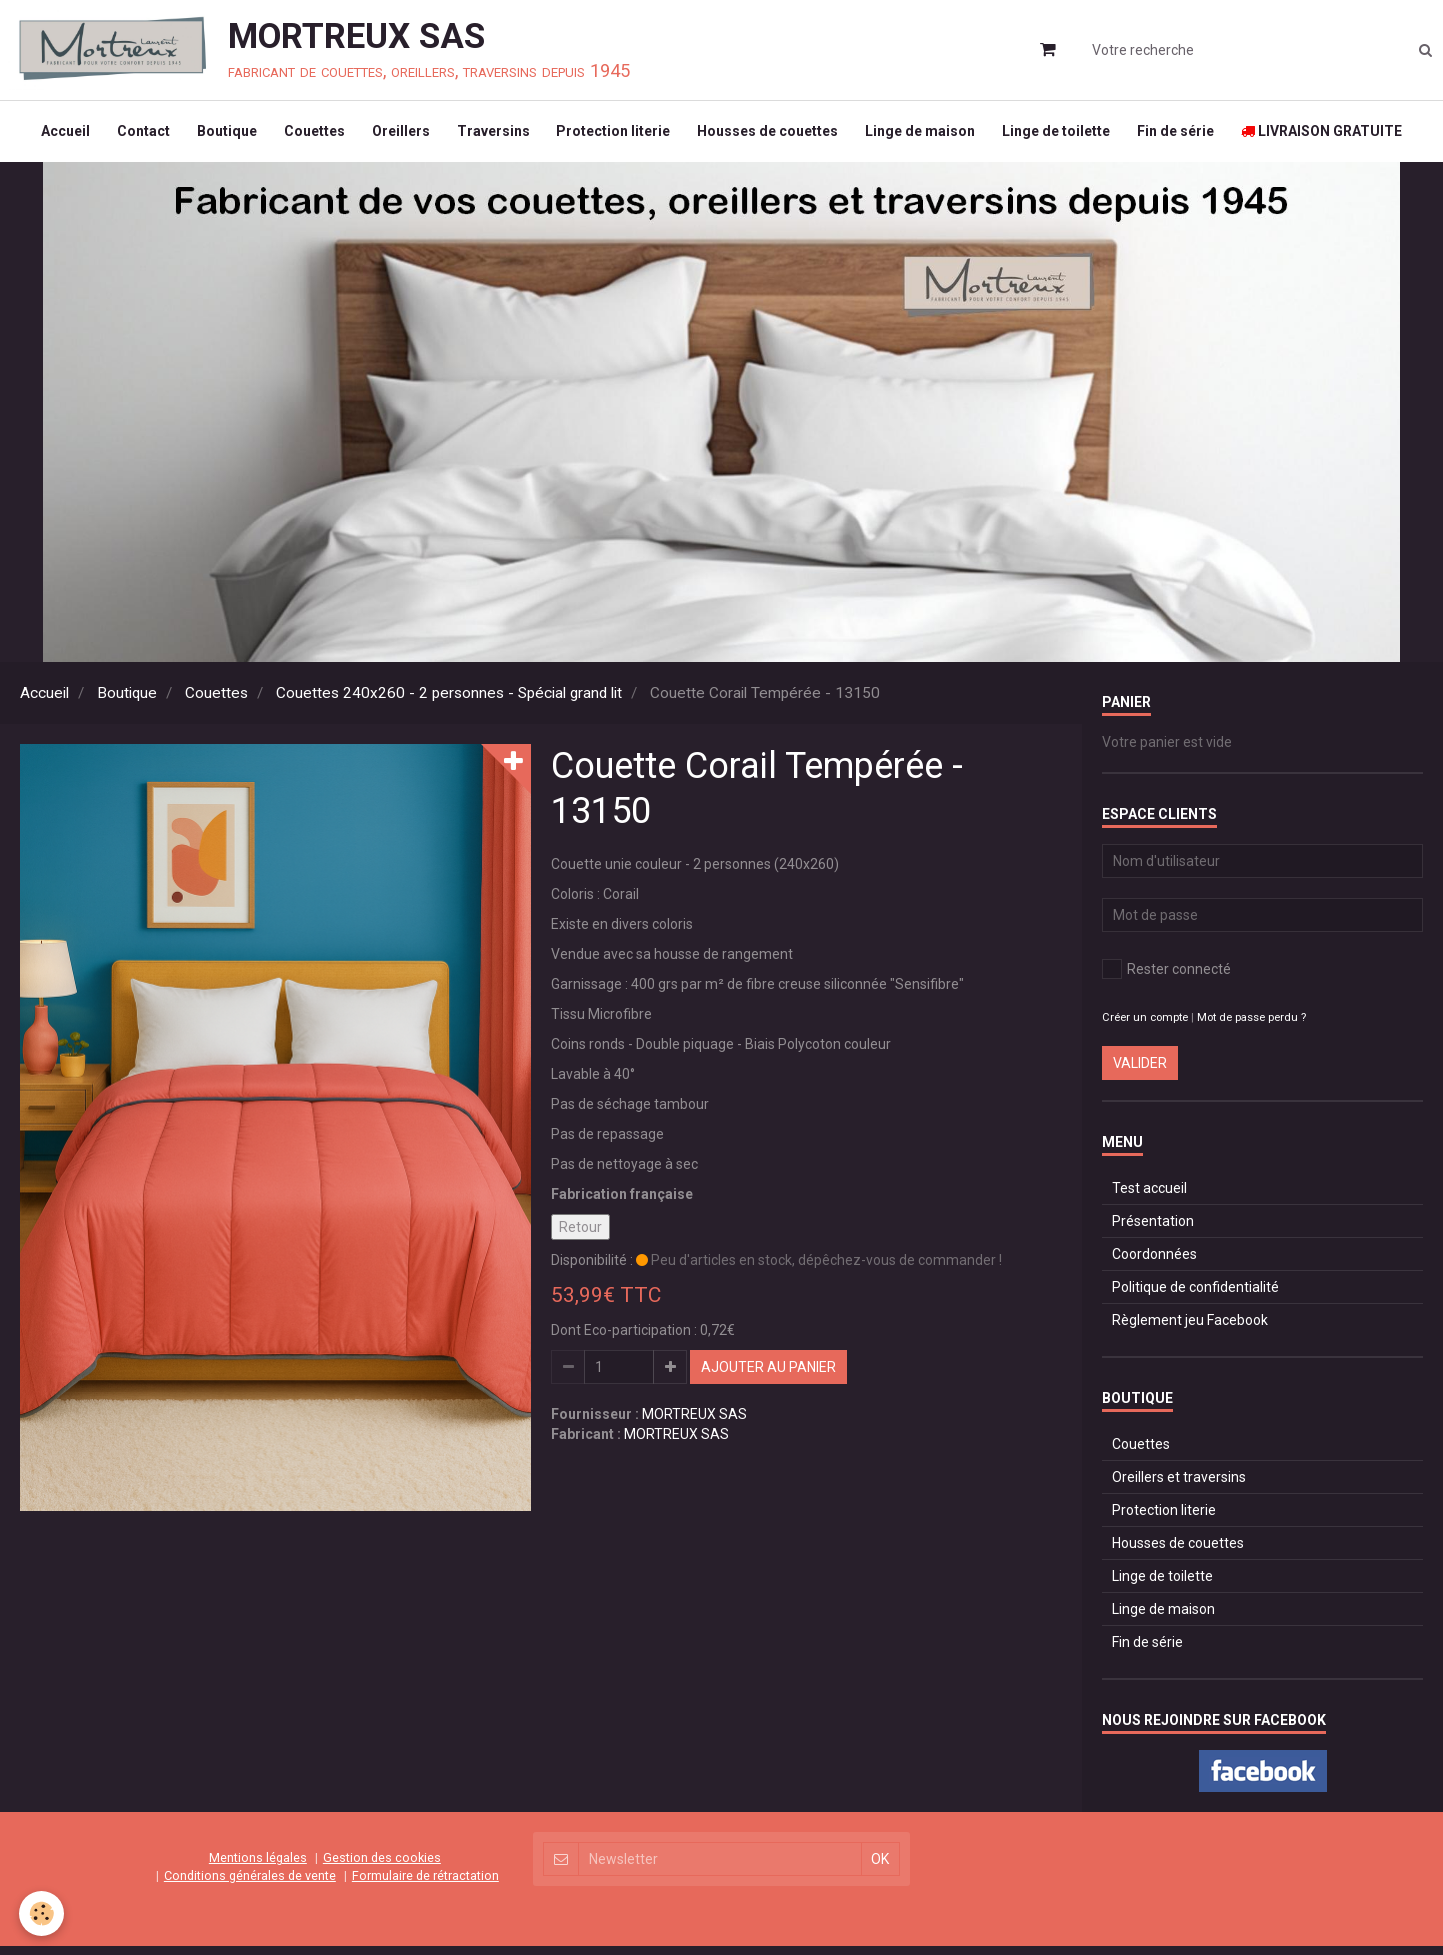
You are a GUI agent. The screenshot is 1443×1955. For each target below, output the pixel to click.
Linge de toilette (1067, 136)
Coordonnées (1154, 1263)
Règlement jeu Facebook (1190, 1329)
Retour (580, 1236)
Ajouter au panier (768, 1376)
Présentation (1153, 1230)
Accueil (48, 136)
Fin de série (1189, 136)
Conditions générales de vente (250, 1884)
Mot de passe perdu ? (1251, 1026)
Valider (1140, 1072)
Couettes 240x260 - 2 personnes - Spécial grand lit (449, 702)
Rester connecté (1166, 978)
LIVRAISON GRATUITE (1338, 136)
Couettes (306, 136)
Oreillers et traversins (1179, 1486)
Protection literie (615, 136)
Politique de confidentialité (1195, 1296)
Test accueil (1149, 1197)
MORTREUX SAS (694, 1423)
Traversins (491, 136)
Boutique (216, 136)
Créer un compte (1145, 1026)
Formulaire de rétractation (425, 1884)
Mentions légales (258, 1866)
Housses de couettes (772, 136)
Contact (129, 136)
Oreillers (396, 136)
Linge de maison (928, 136)
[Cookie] (42, 1913)
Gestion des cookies (382, 1866)
